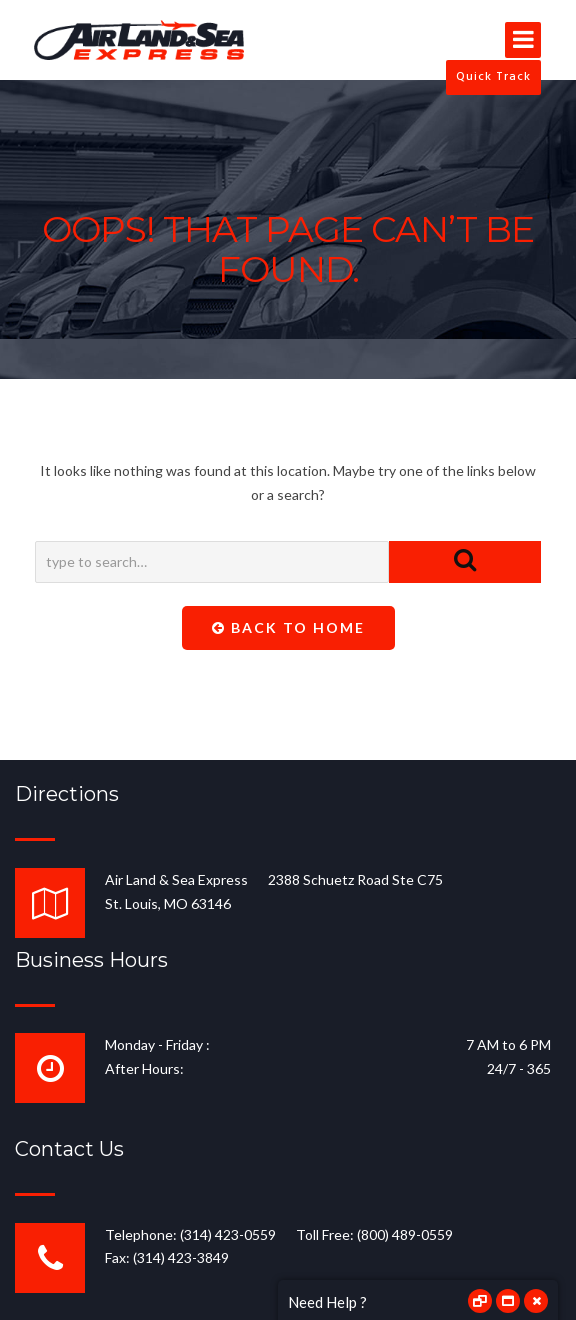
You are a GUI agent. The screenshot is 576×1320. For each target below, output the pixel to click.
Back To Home (288, 627)
